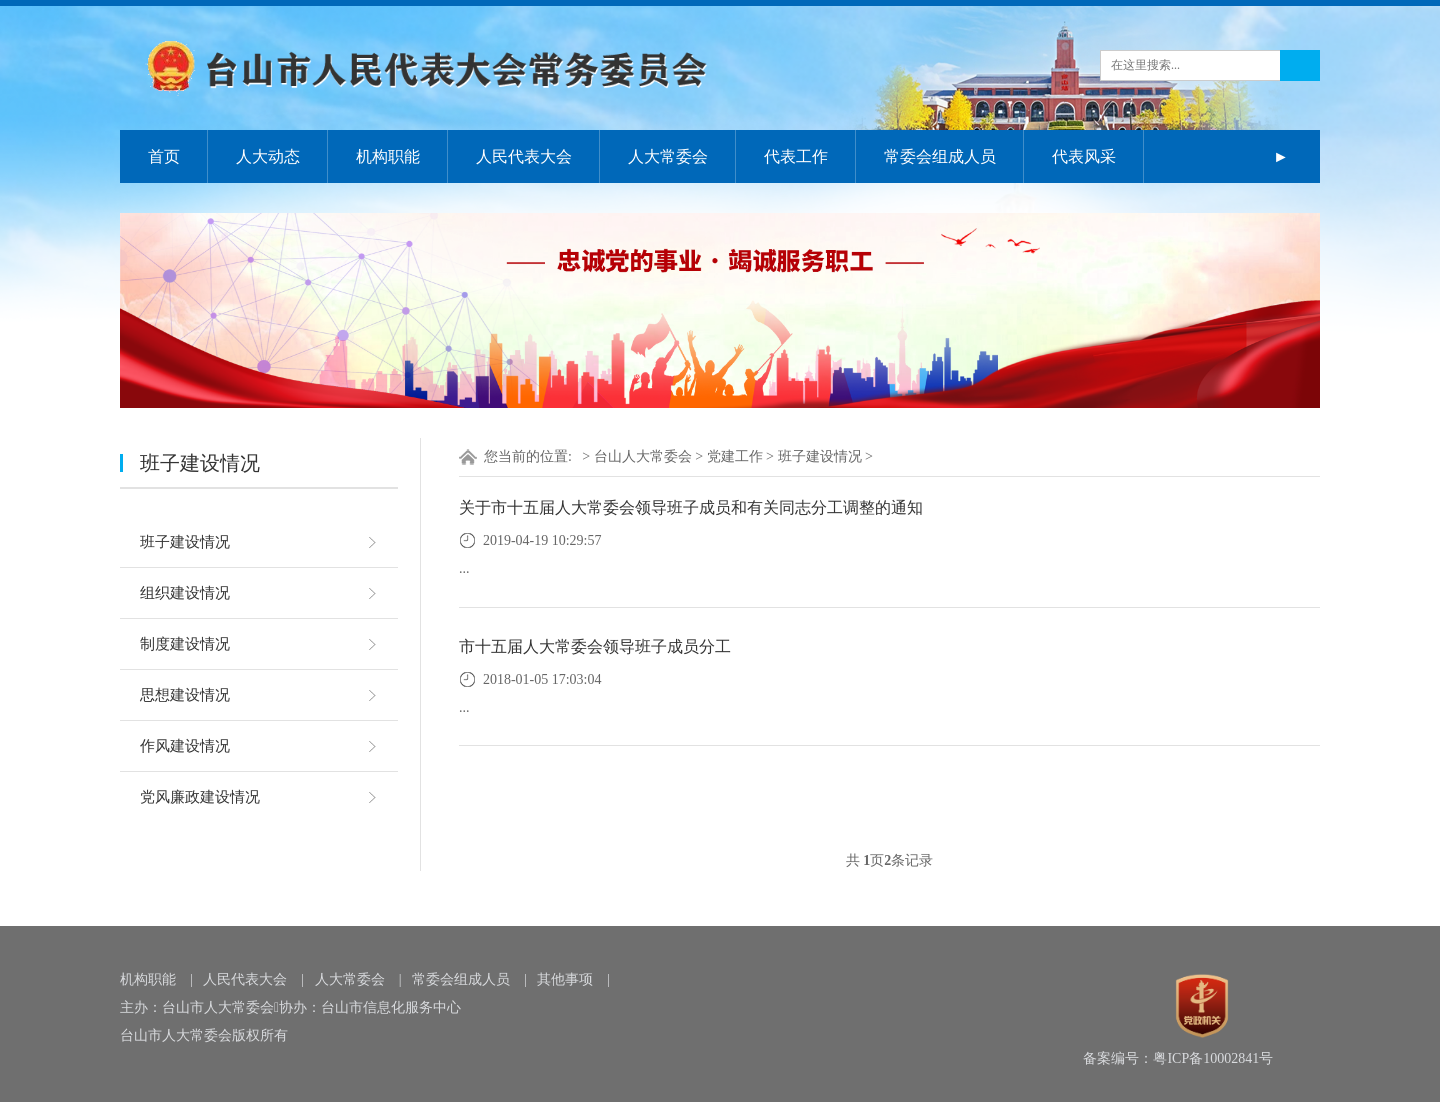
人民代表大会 (524, 156)
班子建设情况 (185, 542)
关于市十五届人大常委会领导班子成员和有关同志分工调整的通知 (691, 507)
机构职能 (388, 156)
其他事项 (565, 979)
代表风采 (1084, 156)
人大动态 (268, 156)
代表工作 (796, 156)
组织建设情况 (185, 593)
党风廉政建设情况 (200, 797)
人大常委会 (668, 156)
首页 (164, 156)
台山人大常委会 (643, 456)
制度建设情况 (185, 644)
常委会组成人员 (940, 156)
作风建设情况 (185, 746)
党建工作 (735, 456)
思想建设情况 (185, 695)
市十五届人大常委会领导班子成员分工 (595, 646)
